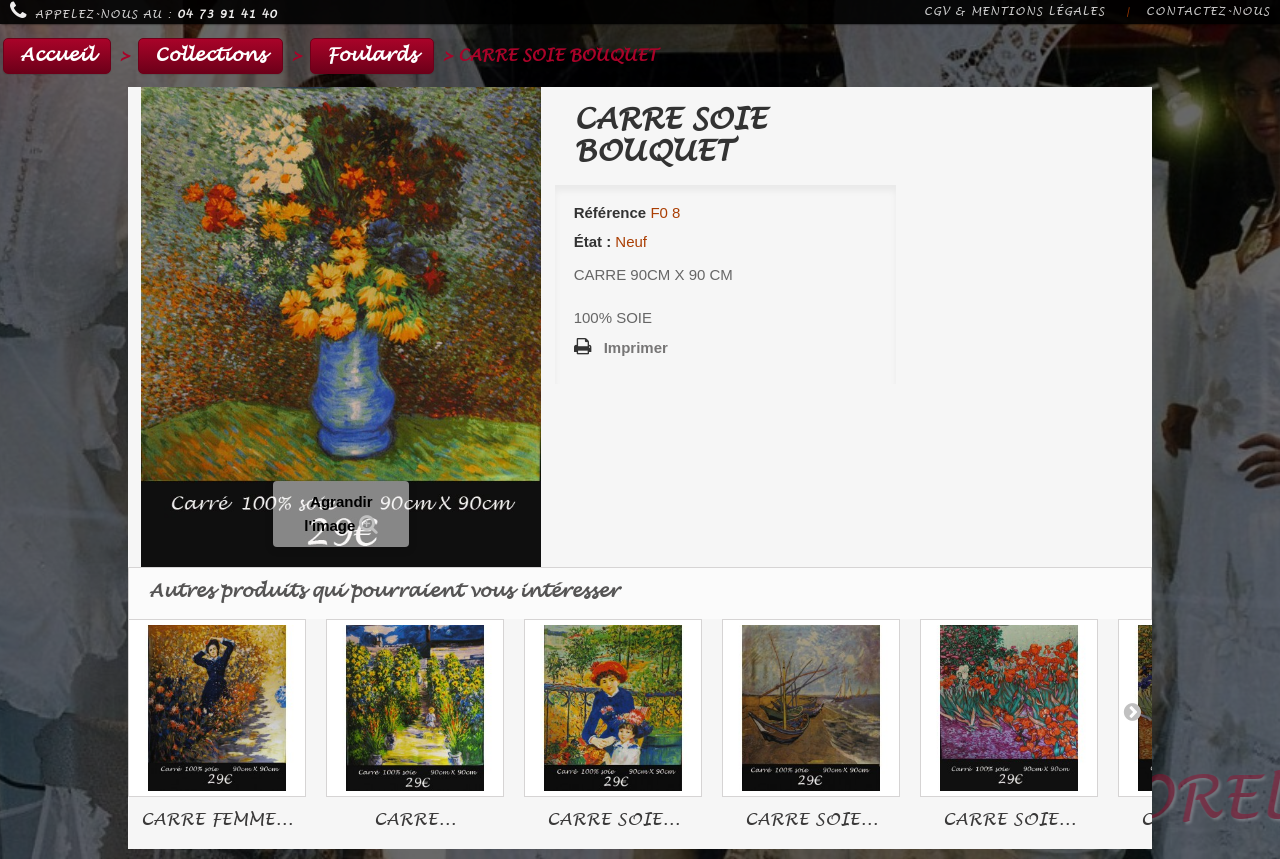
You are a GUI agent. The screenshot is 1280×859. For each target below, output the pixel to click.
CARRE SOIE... (613, 819)
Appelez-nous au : (143, 11)
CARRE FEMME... (217, 819)
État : (593, 241)
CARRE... (415, 819)
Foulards (372, 55)
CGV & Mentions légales (1014, 11)
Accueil (57, 55)
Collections (210, 55)
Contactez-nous (1208, 11)
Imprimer (636, 347)
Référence (610, 212)
